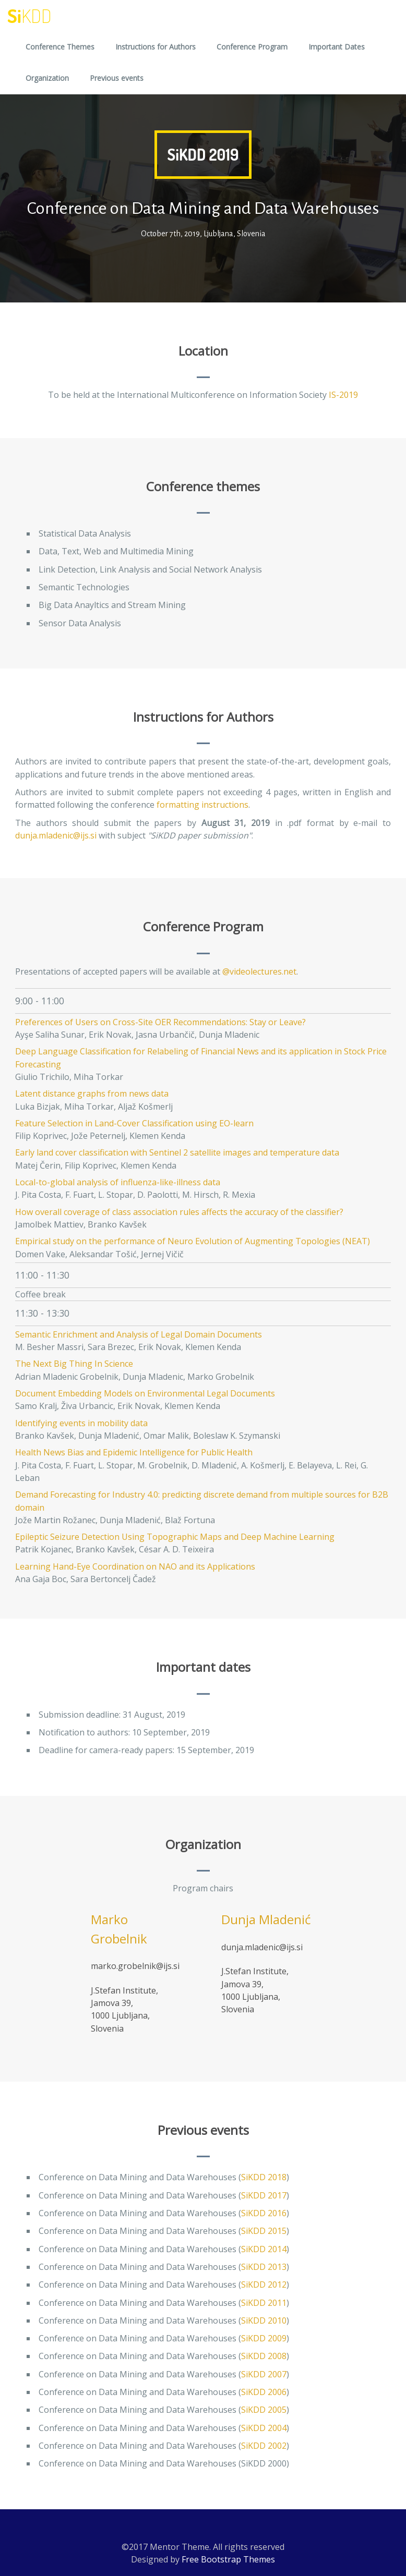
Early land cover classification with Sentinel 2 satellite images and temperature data (177, 1152)
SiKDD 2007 (263, 2374)
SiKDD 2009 (263, 2338)
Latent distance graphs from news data (92, 1093)
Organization (47, 78)
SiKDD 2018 (263, 2177)
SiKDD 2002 (263, 2445)
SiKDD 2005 (263, 2409)
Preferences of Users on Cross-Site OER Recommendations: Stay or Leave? (160, 1022)
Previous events (117, 78)
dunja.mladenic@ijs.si (56, 835)
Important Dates (336, 47)
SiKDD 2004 (263, 2428)
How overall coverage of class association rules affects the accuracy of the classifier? (179, 1212)
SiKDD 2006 (263, 2392)
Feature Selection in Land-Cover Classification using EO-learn (134, 1123)
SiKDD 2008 (263, 2356)
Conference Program (252, 47)
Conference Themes (60, 47)
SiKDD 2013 (263, 2267)
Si (29, 15)
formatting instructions (202, 804)
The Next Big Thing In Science (74, 1363)
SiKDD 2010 (263, 2320)
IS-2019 (343, 394)
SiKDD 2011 (263, 2302)
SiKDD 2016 (263, 2213)
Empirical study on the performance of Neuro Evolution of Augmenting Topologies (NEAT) (192, 1241)
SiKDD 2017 (263, 2195)
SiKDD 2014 (263, 2249)
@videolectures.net (259, 971)
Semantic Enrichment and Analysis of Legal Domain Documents (138, 1334)
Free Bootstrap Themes (228, 2559)
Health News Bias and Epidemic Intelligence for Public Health (134, 1452)
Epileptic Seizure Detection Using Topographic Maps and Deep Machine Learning (175, 1536)
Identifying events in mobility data (81, 1423)
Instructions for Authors (155, 47)
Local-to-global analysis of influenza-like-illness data (117, 1182)
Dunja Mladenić (266, 1919)
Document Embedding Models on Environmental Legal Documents (145, 1393)
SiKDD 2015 (263, 2231)
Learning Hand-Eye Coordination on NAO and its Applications (135, 1566)
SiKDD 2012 (263, 2284)
